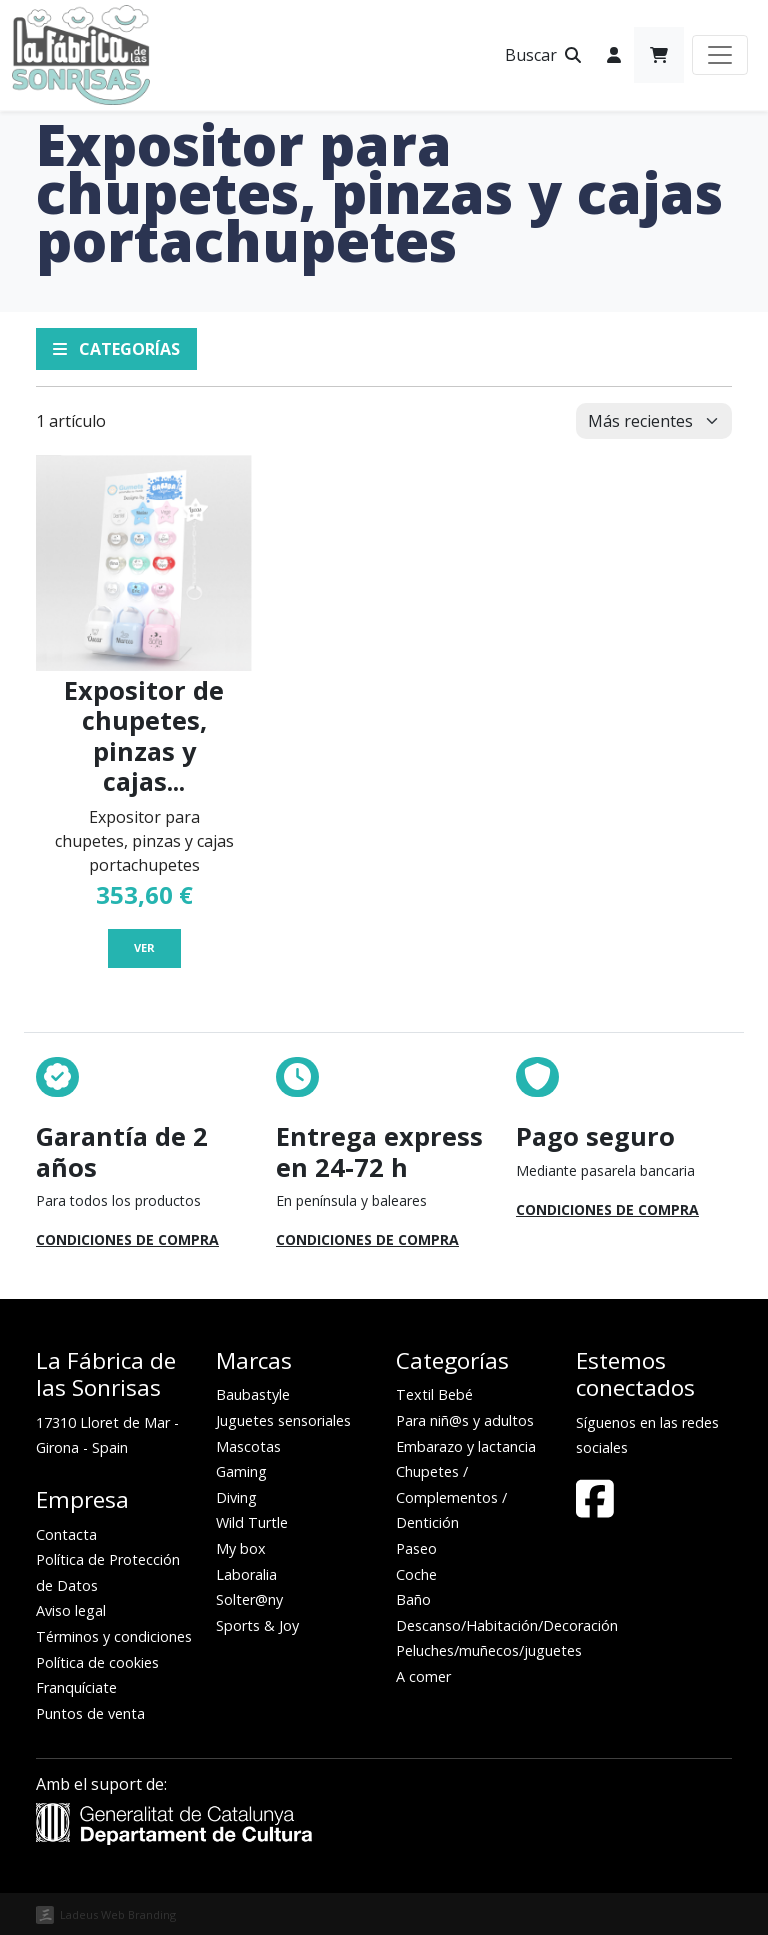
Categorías (116, 349)
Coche (416, 1574)
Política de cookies (97, 1662)
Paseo (416, 1548)
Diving (236, 1497)
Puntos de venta (90, 1713)
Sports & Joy (257, 1625)
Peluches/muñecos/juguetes (489, 1650)
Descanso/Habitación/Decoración (507, 1625)
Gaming (241, 1471)
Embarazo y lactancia (466, 1446)
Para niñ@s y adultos (465, 1420)
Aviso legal (71, 1610)
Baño (413, 1599)
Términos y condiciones (114, 1636)
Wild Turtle (252, 1522)
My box (241, 1548)
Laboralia (246, 1574)
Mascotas (248, 1446)
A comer (423, 1676)
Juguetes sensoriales (283, 1420)
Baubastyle (253, 1394)
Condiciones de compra (127, 1239)
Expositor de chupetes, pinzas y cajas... (144, 735)
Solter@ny (249, 1599)
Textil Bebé (434, 1394)
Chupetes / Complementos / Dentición (451, 1497)
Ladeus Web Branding (118, 1914)
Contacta (66, 1534)
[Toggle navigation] (720, 55)
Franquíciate (76, 1687)
